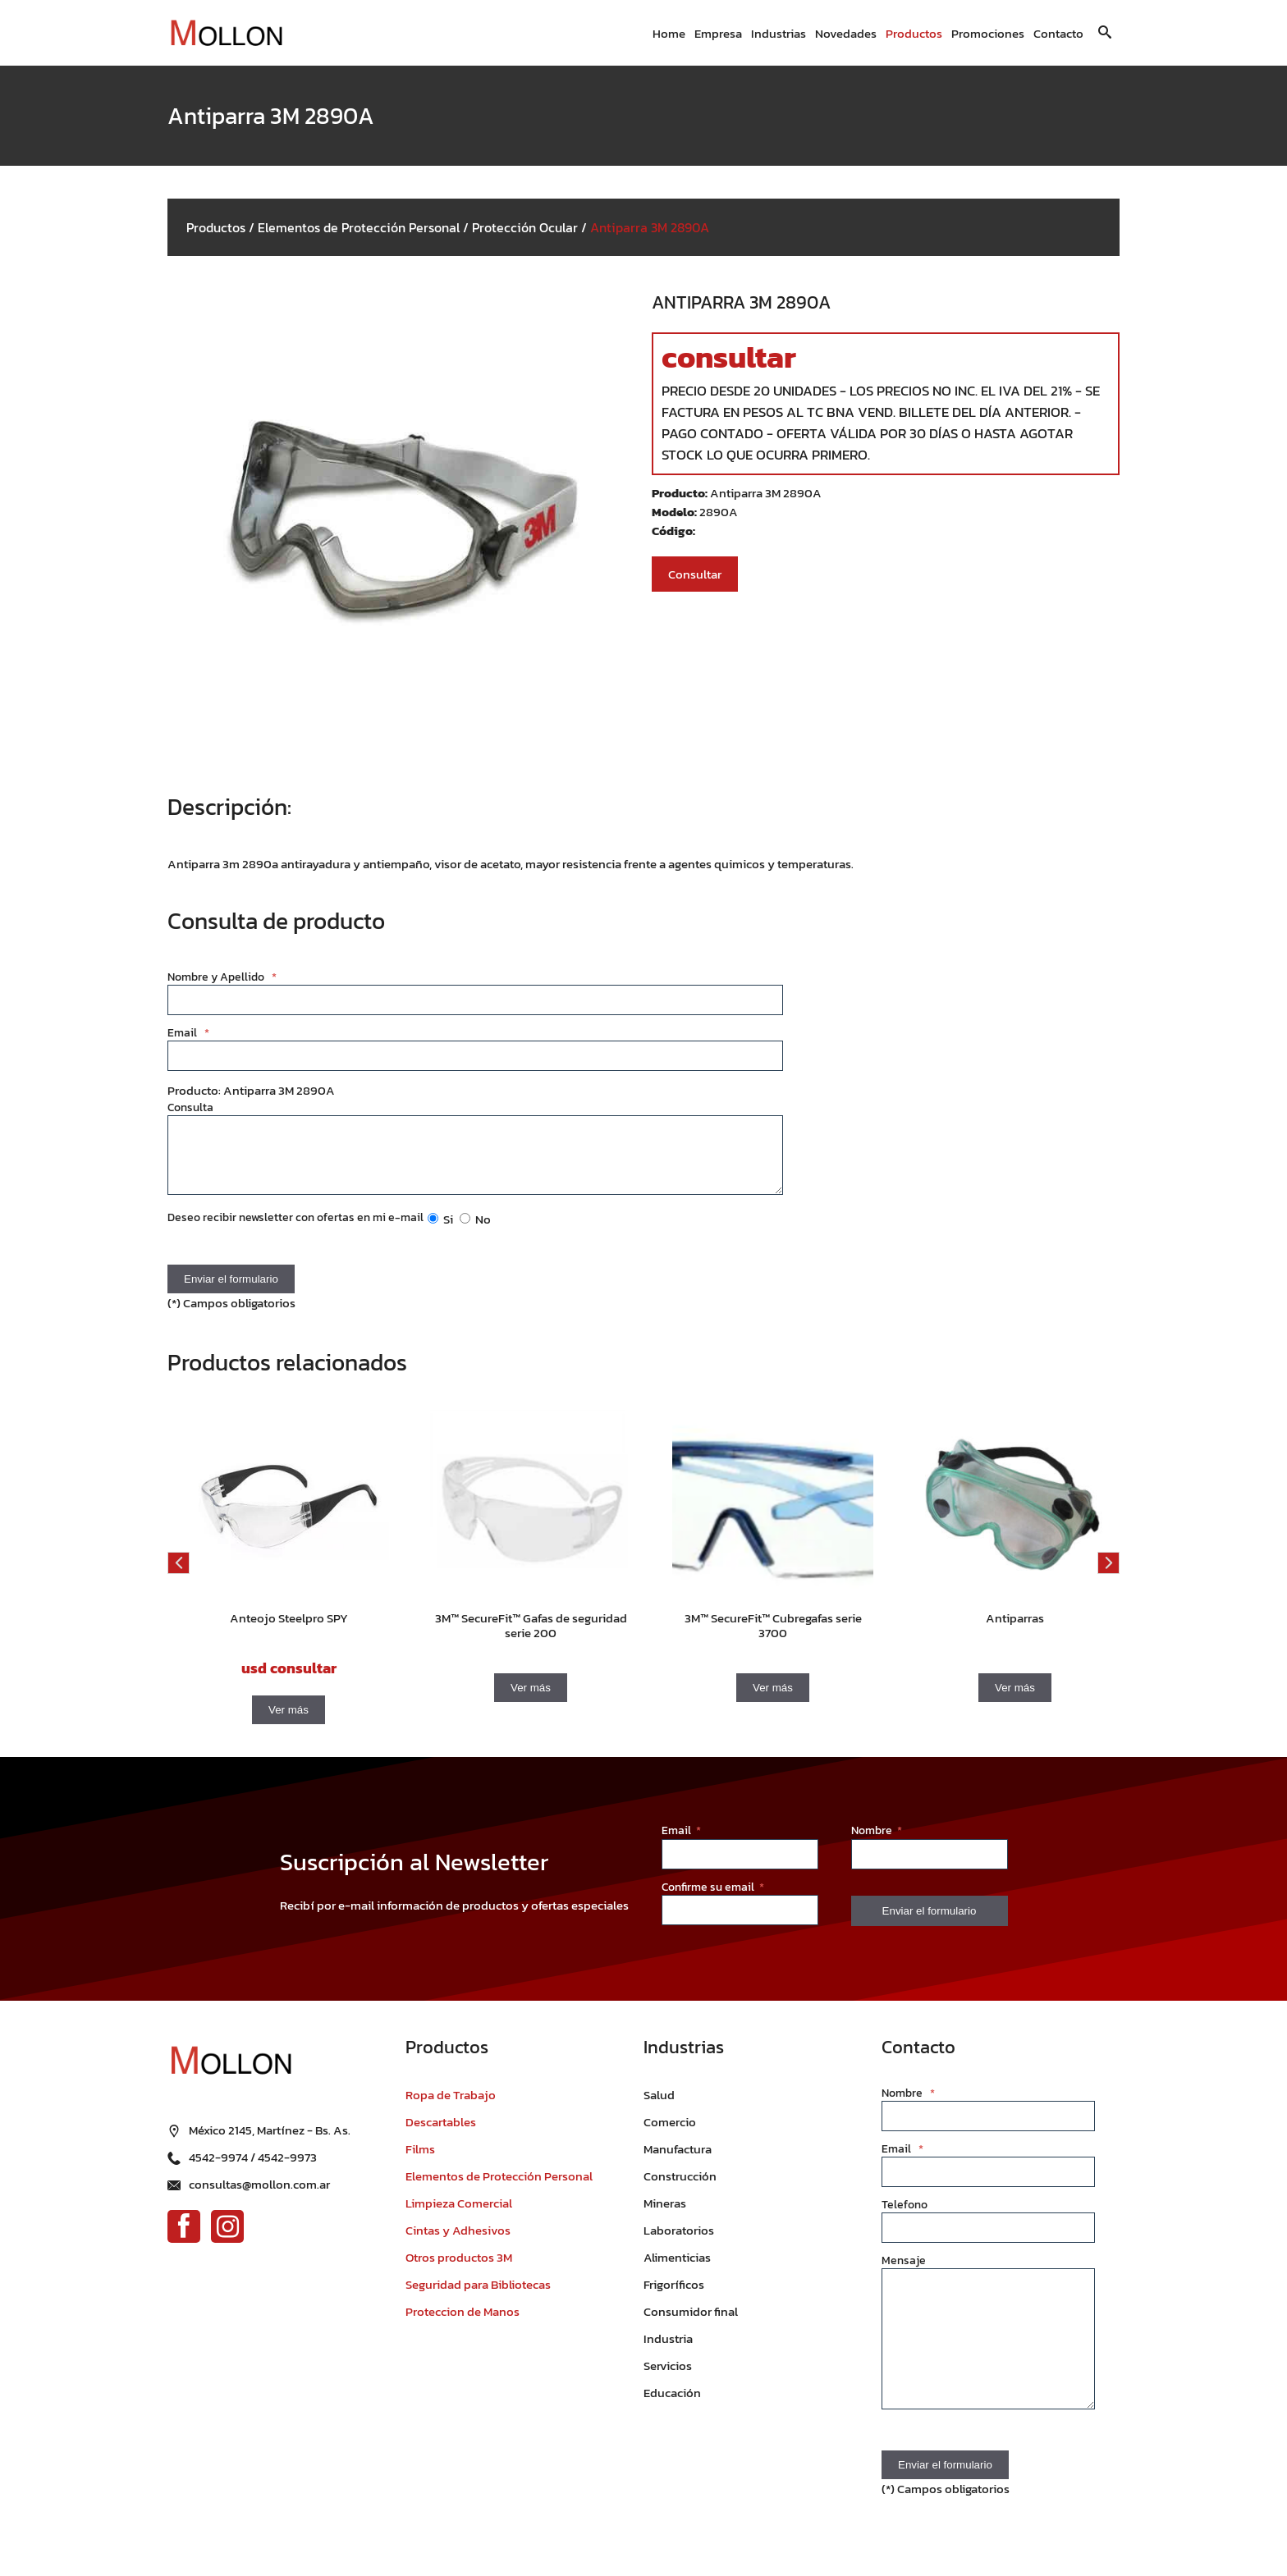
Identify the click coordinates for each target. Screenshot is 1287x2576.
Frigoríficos (674, 2296)
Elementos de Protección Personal (359, 227)
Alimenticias (677, 2269)
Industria (668, 2350)
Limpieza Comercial (458, 2215)
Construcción (680, 2188)
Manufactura (678, 2161)
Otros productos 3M (458, 2269)
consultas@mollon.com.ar (259, 2177)
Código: (673, 530)
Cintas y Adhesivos (458, 2242)
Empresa (718, 33)
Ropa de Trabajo (450, 2107)
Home (669, 33)
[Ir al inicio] (233, 33)
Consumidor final (691, 2323)
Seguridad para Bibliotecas (478, 2296)
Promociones (987, 33)
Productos (914, 33)
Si (440, 1231)
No (475, 1231)
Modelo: (675, 511)
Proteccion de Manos (462, 2323)
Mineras (665, 2215)
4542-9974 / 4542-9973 (253, 2150)
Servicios (668, 2377)
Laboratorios (679, 2242)
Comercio (670, 2134)
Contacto (1058, 33)
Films (420, 2161)
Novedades (846, 33)
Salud (659, 2107)
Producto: (681, 492)
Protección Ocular (525, 227)
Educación (672, 2404)
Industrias (778, 33)
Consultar (694, 574)
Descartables (440, 2134)
